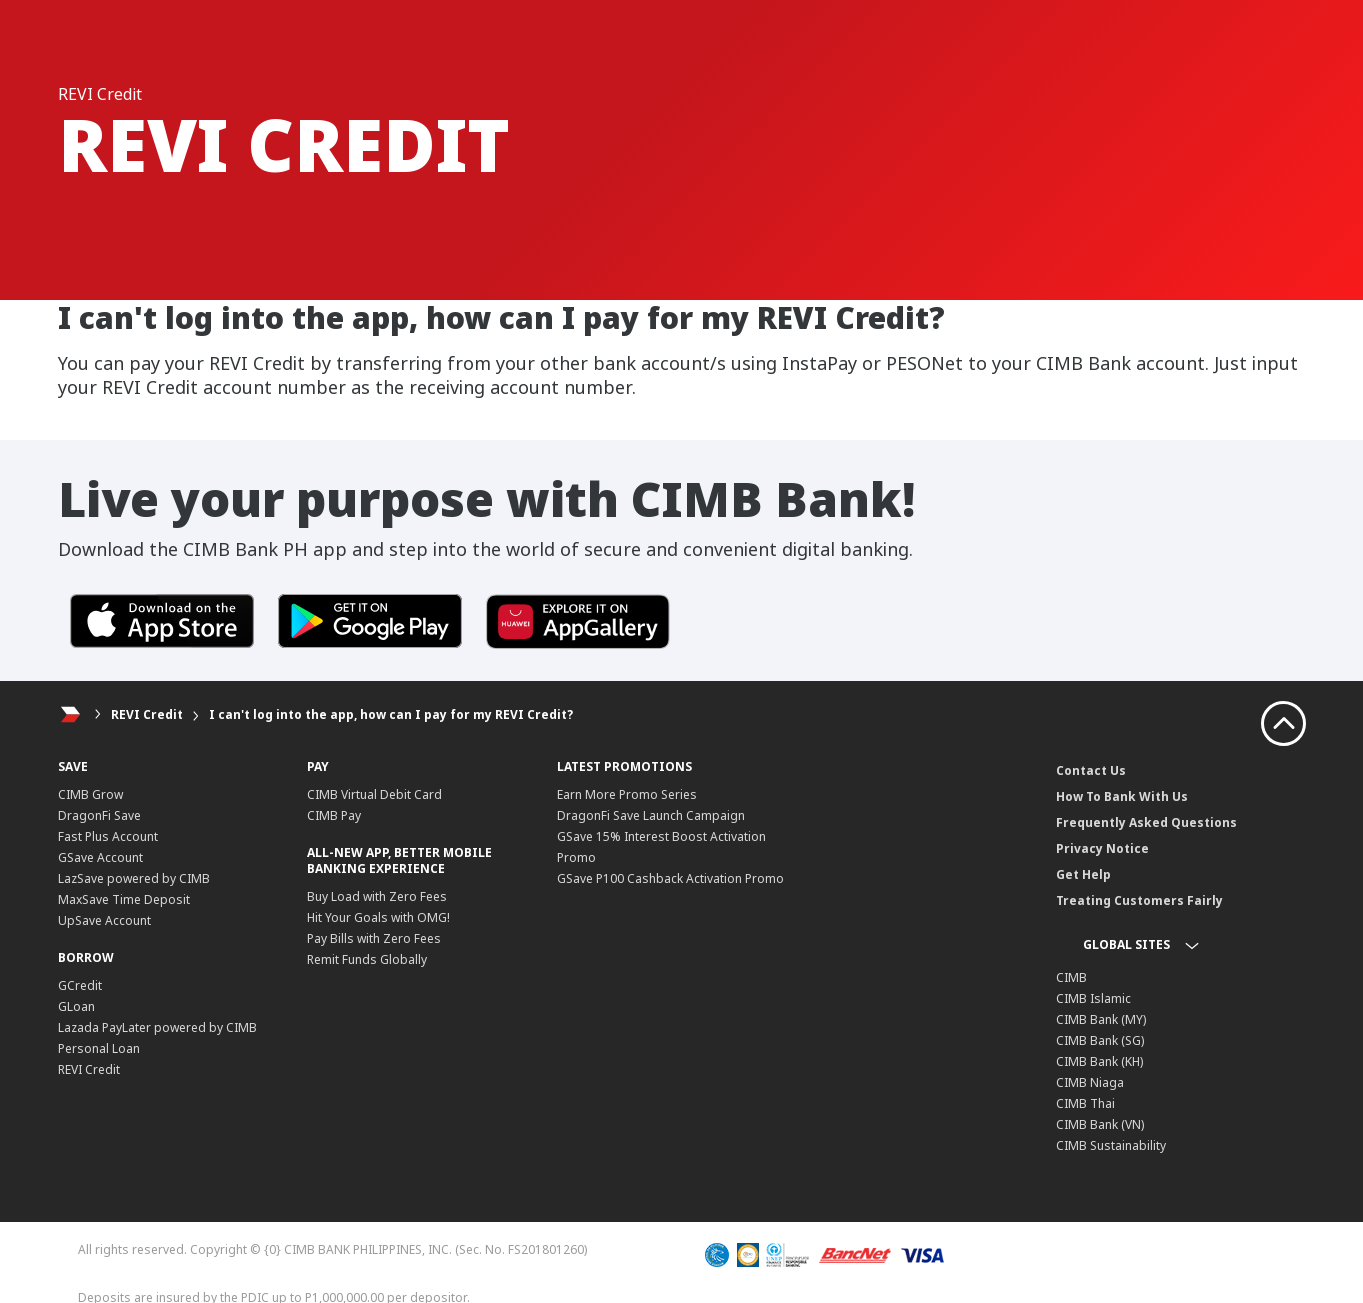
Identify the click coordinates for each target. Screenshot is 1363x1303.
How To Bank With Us (1122, 796)
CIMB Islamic (1093, 998)
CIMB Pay (334, 815)
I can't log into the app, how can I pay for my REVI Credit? (391, 714)
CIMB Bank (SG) (1100, 1040)
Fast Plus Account (108, 836)
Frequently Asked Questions (1146, 822)
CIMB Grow (90, 794)
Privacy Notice (1102, 848)
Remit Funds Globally (367, 959)
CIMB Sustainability (1111, 1145)
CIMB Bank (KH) (1099, 1061)
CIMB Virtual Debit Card (374, 794)
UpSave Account (104, 920)
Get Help (1083, 874)
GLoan (76, 1006)
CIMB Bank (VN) (1100, 1124)
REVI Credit (147, 714)
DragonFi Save (99, 815)
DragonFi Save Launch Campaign (651, 815)
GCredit (80, 985)
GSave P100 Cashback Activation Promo (670, 878)
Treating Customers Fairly (1139, 900)
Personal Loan (99, 1048)
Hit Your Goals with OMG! (378, 917)
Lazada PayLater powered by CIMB (157, 1027)
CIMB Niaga (1090, 1082)
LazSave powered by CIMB (134, 878)
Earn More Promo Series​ (627, 794)
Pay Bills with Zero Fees (374, 938)
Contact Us (1091, 770)
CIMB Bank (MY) (1101, 1019)
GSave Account (100, 857)
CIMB (1071, 977)
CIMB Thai (1085, 1103)
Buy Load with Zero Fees (377, 896)
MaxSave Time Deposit (124, 899)
